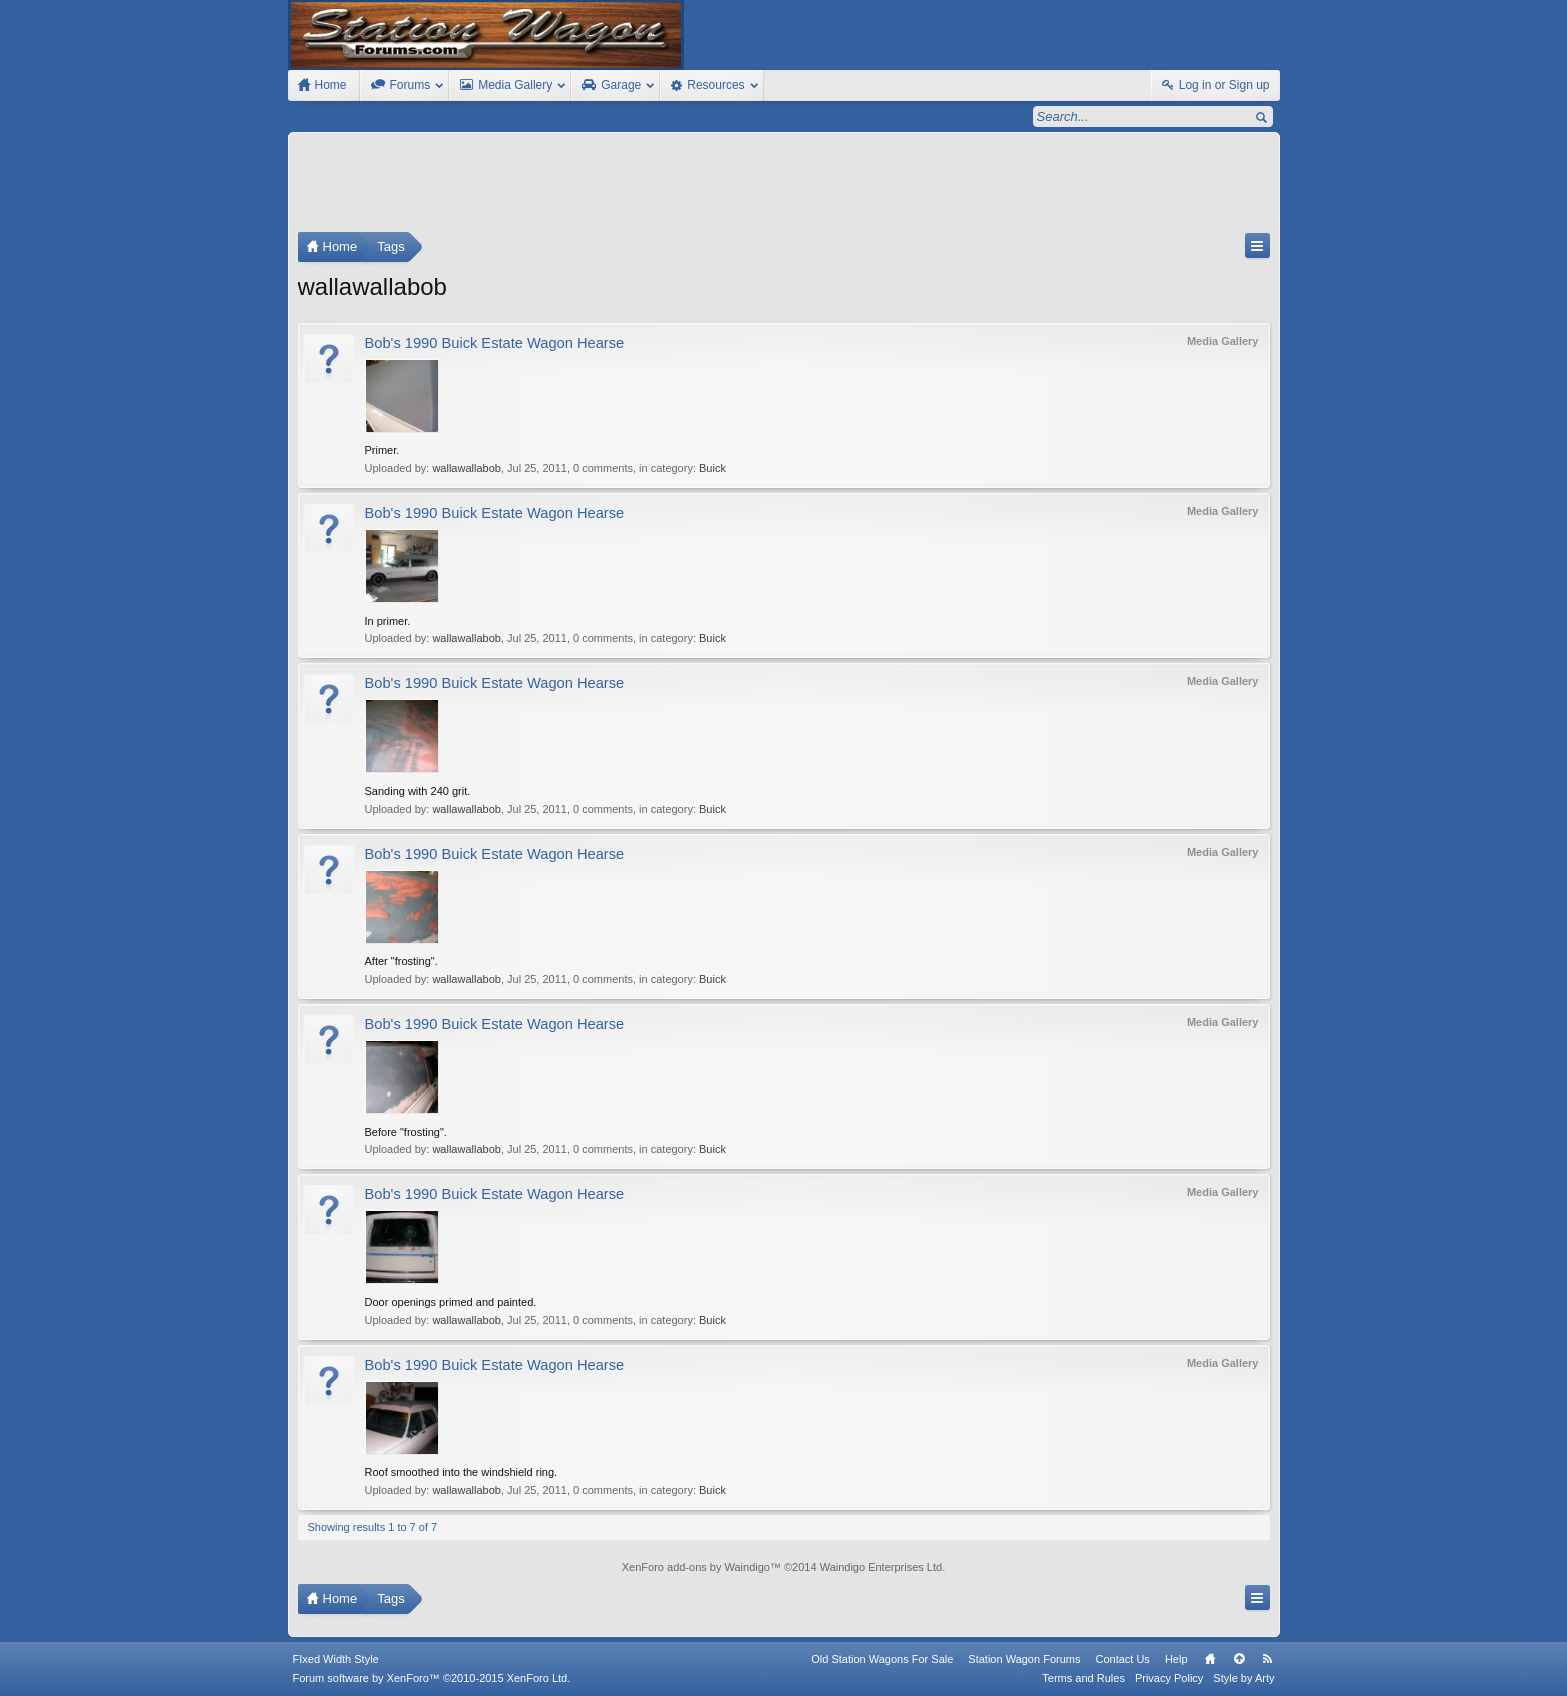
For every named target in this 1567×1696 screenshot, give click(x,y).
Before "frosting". (406, 1132)
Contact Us (1122, 1659)
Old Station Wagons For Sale (882, 1659)
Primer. (382, 450)
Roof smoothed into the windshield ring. (461, 1472)
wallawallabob (466, 468)
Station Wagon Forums (1024, 1659)
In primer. (388, 621)
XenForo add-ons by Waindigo (696, 1567)
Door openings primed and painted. (451, 1302)
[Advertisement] (784, 187)
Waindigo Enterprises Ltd (881, 1567)
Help (1176, 1659)
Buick (712, 468)
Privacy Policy (1169, 1678)
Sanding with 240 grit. (418, 791)
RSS (1268, 1659)
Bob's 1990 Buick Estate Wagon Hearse (495, 343)
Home (1210, 1659)
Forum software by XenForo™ (432, 1678)
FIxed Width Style (336, 1659)
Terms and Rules (1083, 1678)
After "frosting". (401, 961)
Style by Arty (1243, 1678)
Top (1239, 1659)
